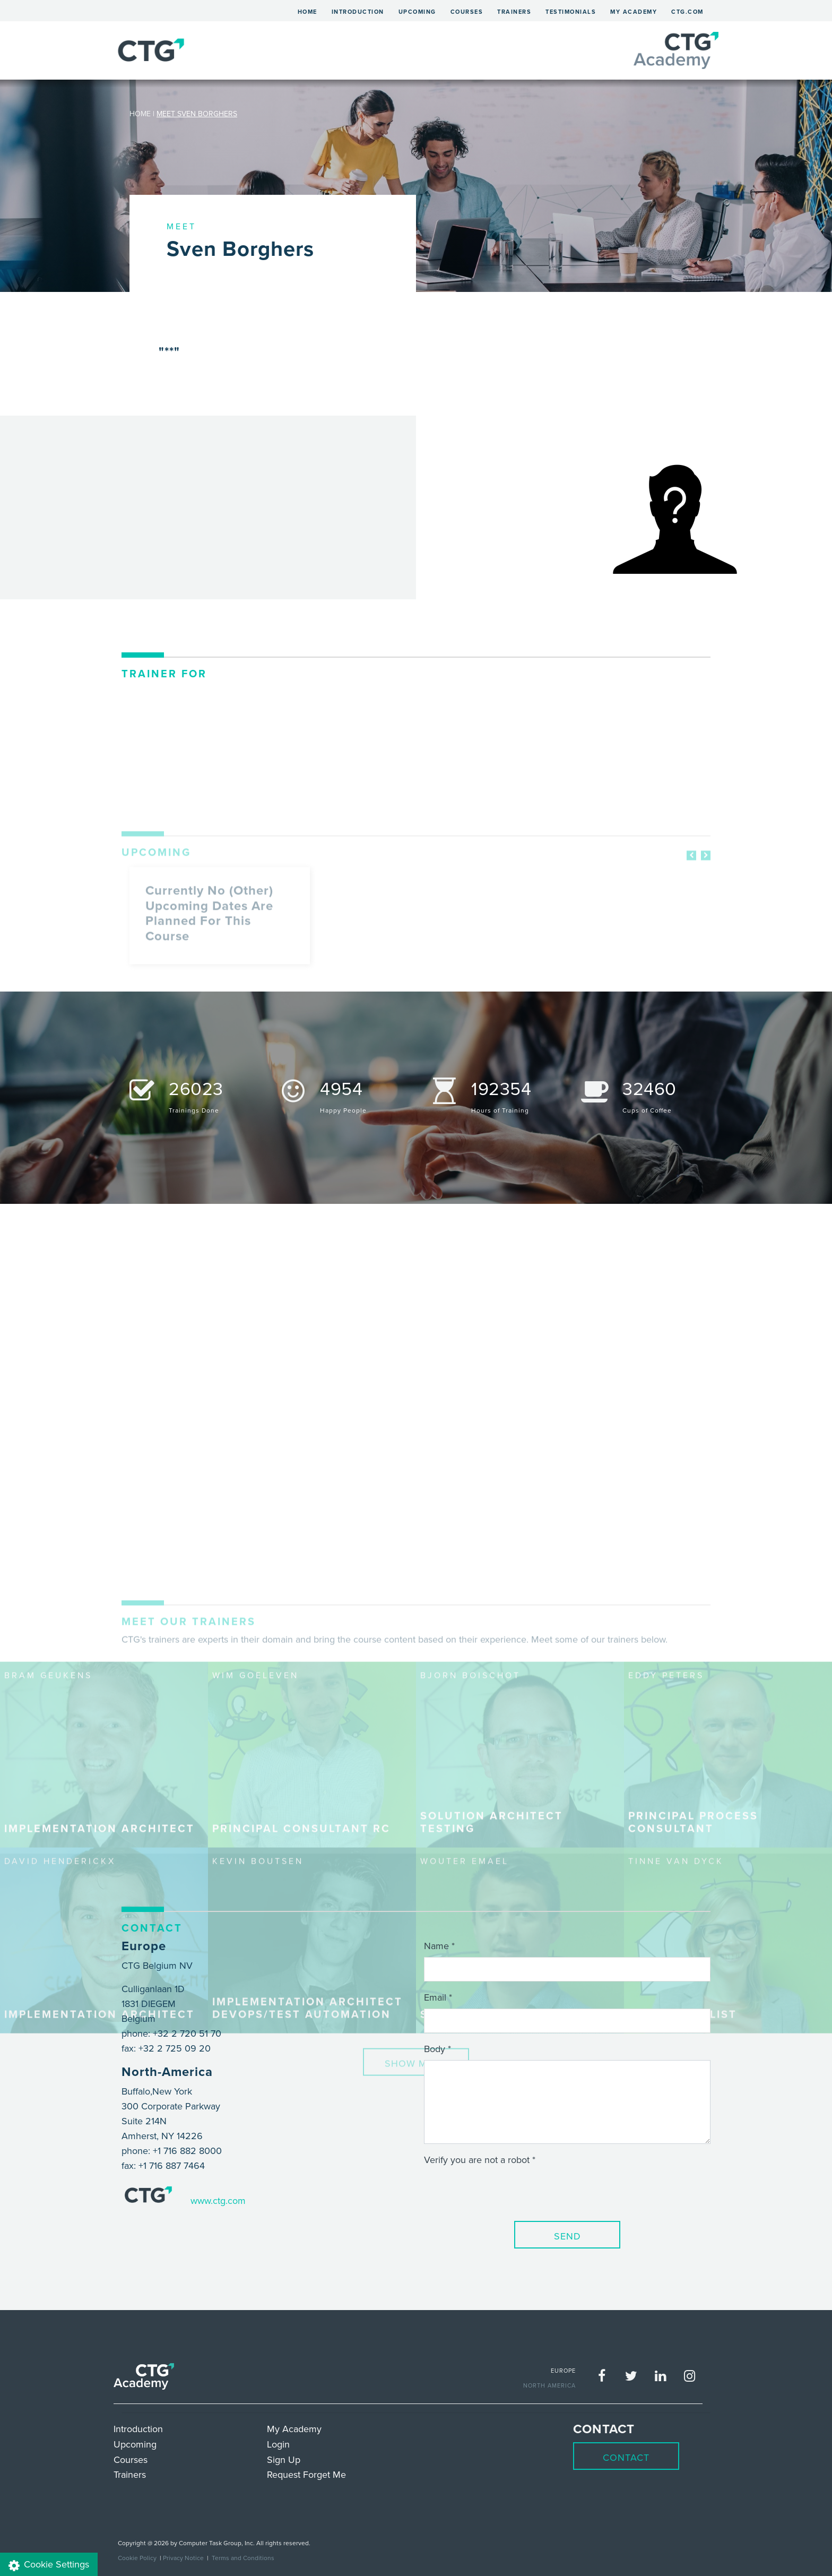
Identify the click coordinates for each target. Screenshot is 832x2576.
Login (278, 2444)
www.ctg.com (218, 2200)
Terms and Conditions (243, 2557)
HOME (140, 113)
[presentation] (504, 2191)
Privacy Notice (183, 2557)
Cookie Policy (137, 2557)
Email (435, 1997)
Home (311, 10)
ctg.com (687, 11)
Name (436, 1945)
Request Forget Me (306, 2474)
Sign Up (283, 2459)
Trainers (514, 11)
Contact (626, 2457)
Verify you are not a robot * (479, 2159)
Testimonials (570, 11)
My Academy (633, 11)
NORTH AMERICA (549, 2385)
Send (567, 2236)
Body (434, 2048)
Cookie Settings (48, 2564)
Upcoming (417, 11)
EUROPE (563, 2370)
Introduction (358, 11)
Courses (466, 11)
